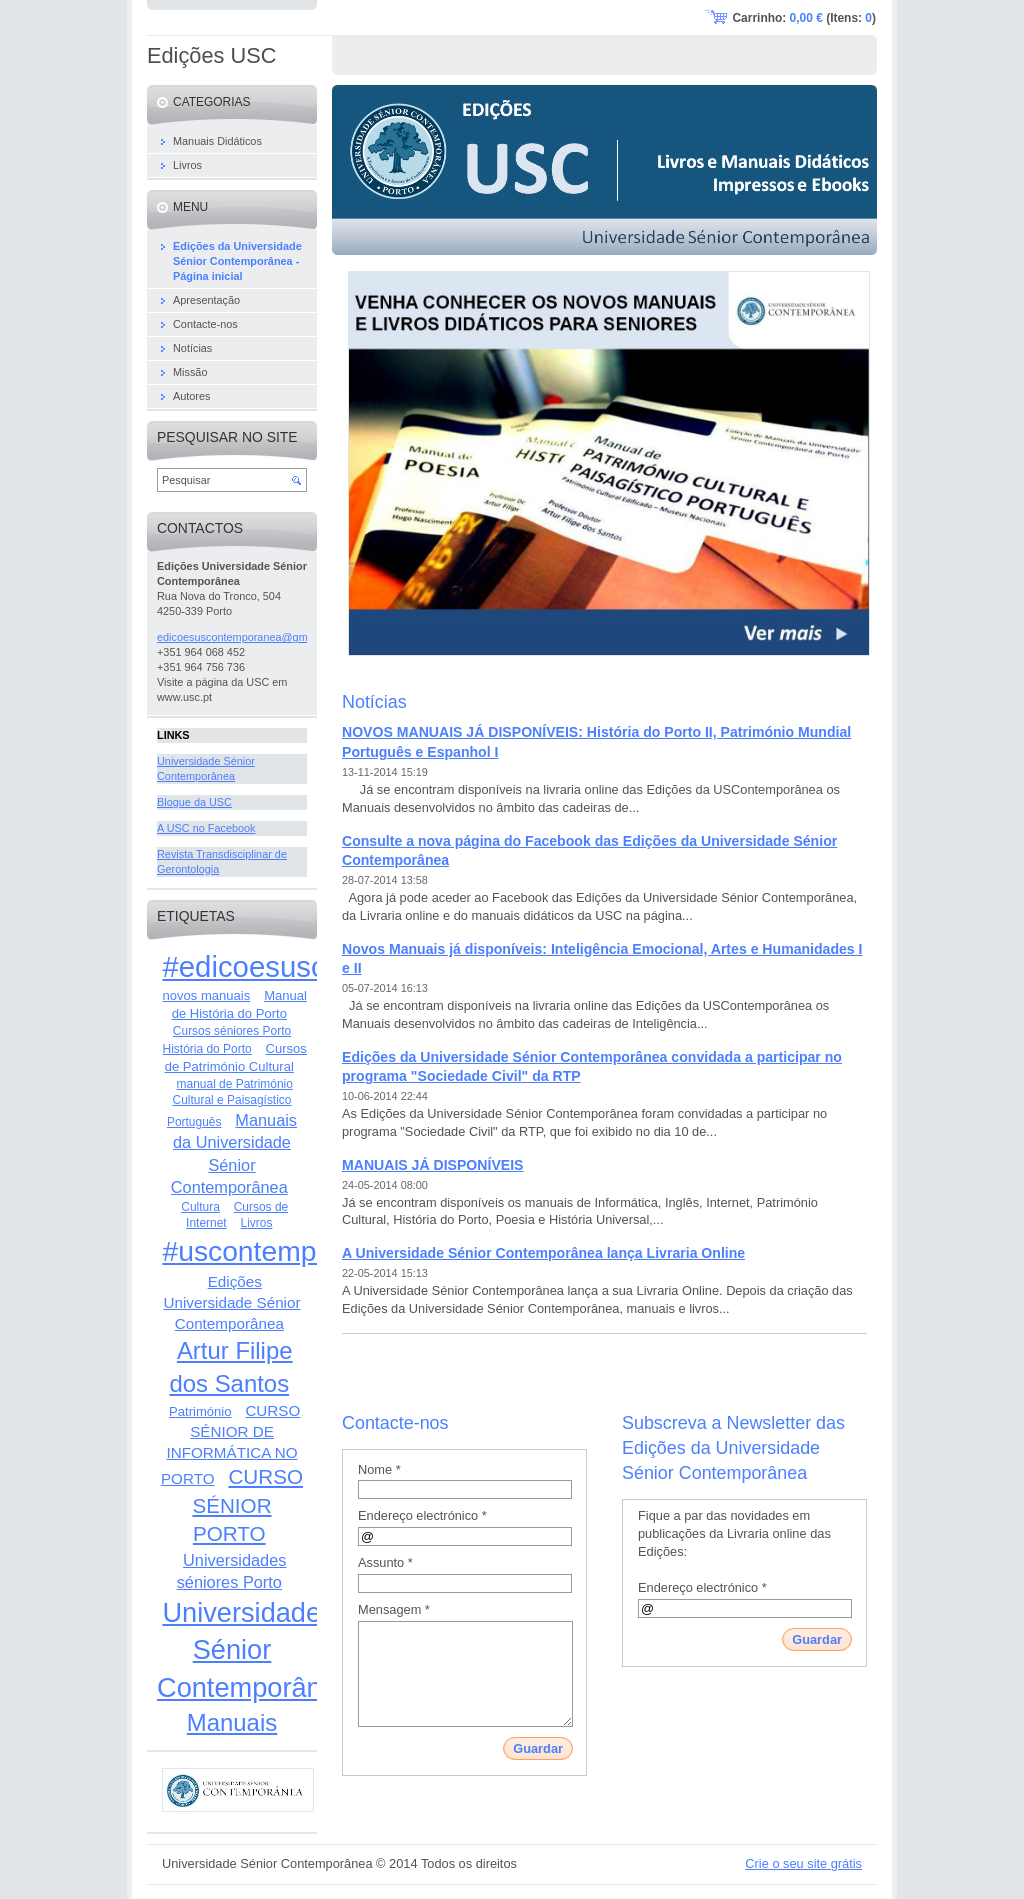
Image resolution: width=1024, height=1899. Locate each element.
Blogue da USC (194, 802)
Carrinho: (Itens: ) (804, 18)
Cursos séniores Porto (232, 1031)
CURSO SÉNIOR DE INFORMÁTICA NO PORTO (230, 1444)
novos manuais (206, 995)
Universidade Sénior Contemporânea (254, 1650)
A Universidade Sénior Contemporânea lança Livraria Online (543, 1253)
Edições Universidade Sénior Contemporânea (231, 1302)
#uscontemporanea (283, 1251)
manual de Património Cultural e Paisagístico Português (230, 1103)
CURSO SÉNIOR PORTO (247, 1505)
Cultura (200, 1207)
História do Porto (207, 1049)
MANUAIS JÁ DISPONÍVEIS (432, 1165)
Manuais (232, 1722)
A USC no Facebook (206, 828)
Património (200, 1411)
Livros (257, 1223)
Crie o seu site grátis (803, 1863)
